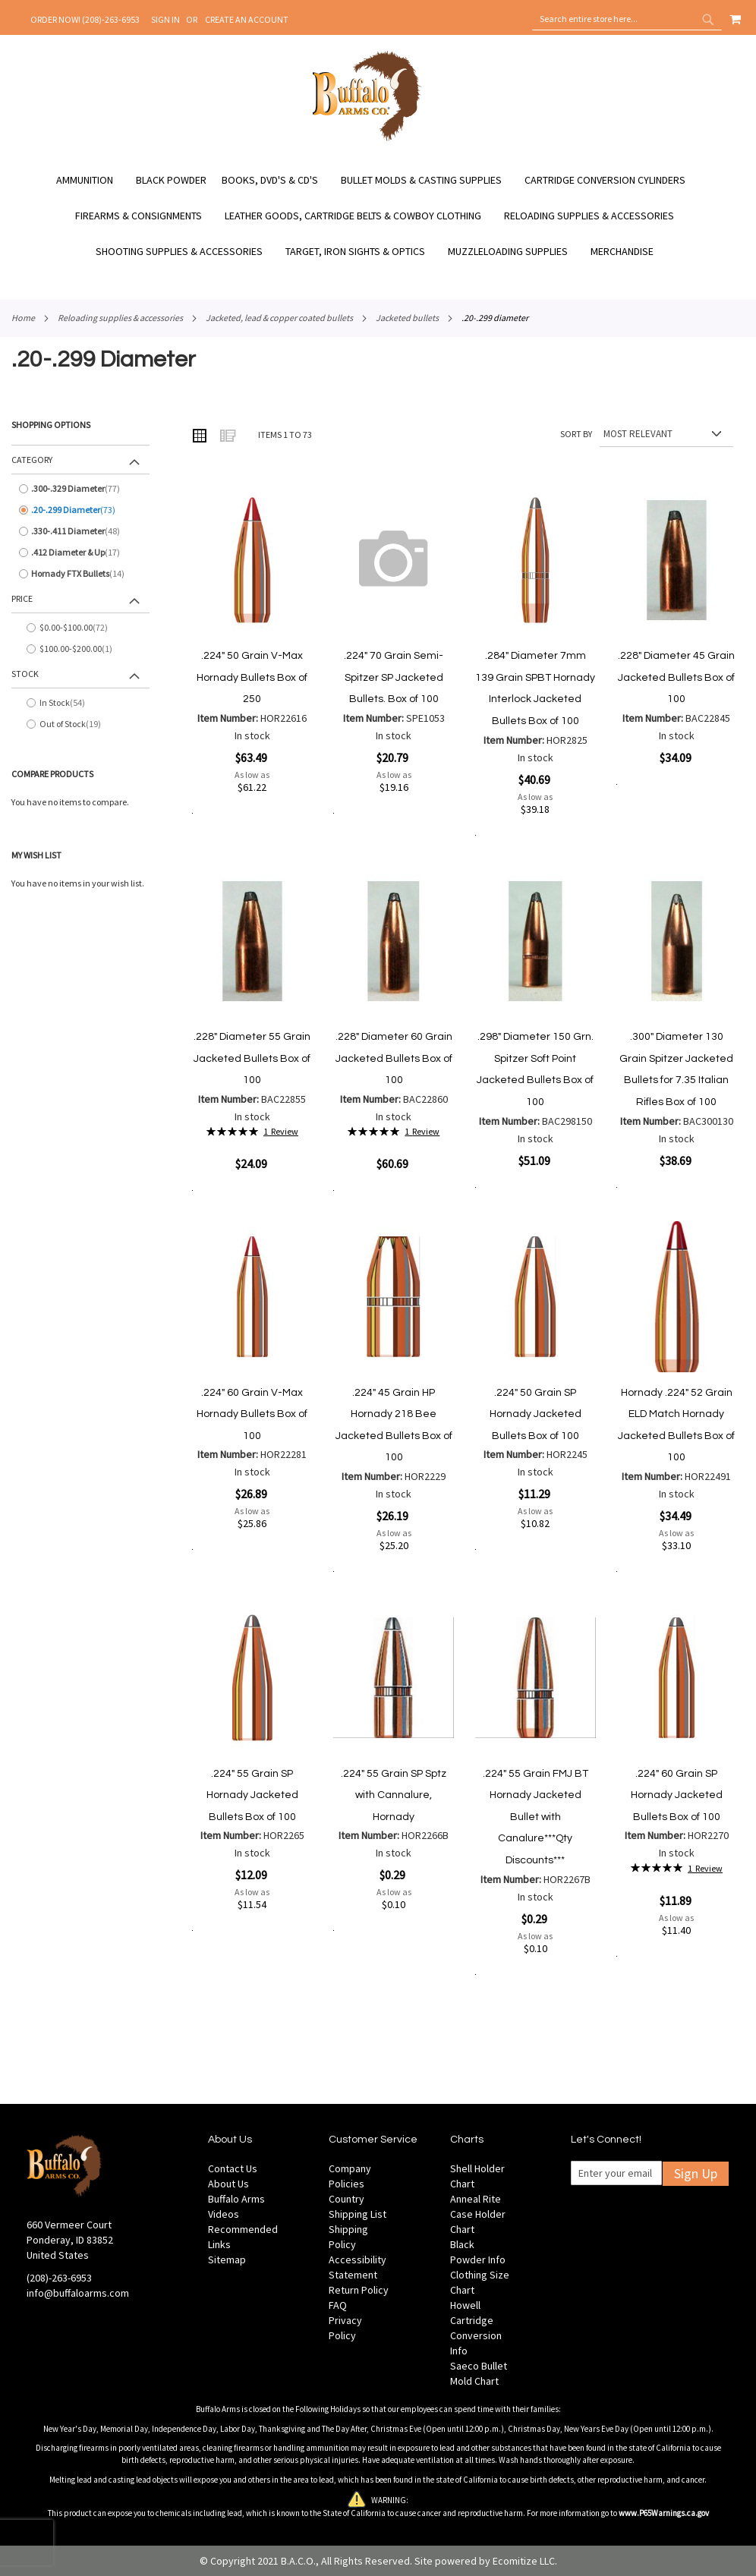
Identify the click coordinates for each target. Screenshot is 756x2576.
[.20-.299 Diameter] (80, 510)
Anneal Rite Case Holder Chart (478, 2214)
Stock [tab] (25, 673)
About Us (228, 2183)
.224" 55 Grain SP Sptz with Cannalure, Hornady (393, 1795)
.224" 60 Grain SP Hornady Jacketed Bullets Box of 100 (677, 1795)
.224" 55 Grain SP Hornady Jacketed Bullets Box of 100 (252, 1795)
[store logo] (367, 139)
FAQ (338, 2305)
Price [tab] (22, 598)
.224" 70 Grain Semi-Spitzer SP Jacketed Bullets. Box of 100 (393, 677)
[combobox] (627, 19)
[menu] (378, 215)
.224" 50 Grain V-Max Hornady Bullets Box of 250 (252, 677)
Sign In (165, 19)
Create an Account (246, 19)
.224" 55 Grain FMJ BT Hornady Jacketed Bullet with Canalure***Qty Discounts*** (535, 1817)
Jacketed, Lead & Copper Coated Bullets (279, 317)
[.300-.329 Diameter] (80, 489)
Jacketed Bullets (407, 317)
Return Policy (359, 2290)
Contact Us (232, 2168)
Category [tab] (31, 459)
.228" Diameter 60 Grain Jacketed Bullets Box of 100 (393, 1058)
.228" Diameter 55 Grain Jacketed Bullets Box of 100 (252, 1058)
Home (23, 317)
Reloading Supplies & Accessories (120, 317)
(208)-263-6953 (59, 2278)
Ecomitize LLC (524, 2561)
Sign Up (695, 2173)
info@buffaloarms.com (78, 2293)
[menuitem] (92, 180)
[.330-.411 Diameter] (80, 531)
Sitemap (227, 2259)
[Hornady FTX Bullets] (80, 574)
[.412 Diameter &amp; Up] (80, 552)
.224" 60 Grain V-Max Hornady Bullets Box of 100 (252, 1414)
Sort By (576, 433)
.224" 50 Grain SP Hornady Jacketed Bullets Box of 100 (535, 1414)
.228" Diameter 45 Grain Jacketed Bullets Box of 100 (676, 677)
